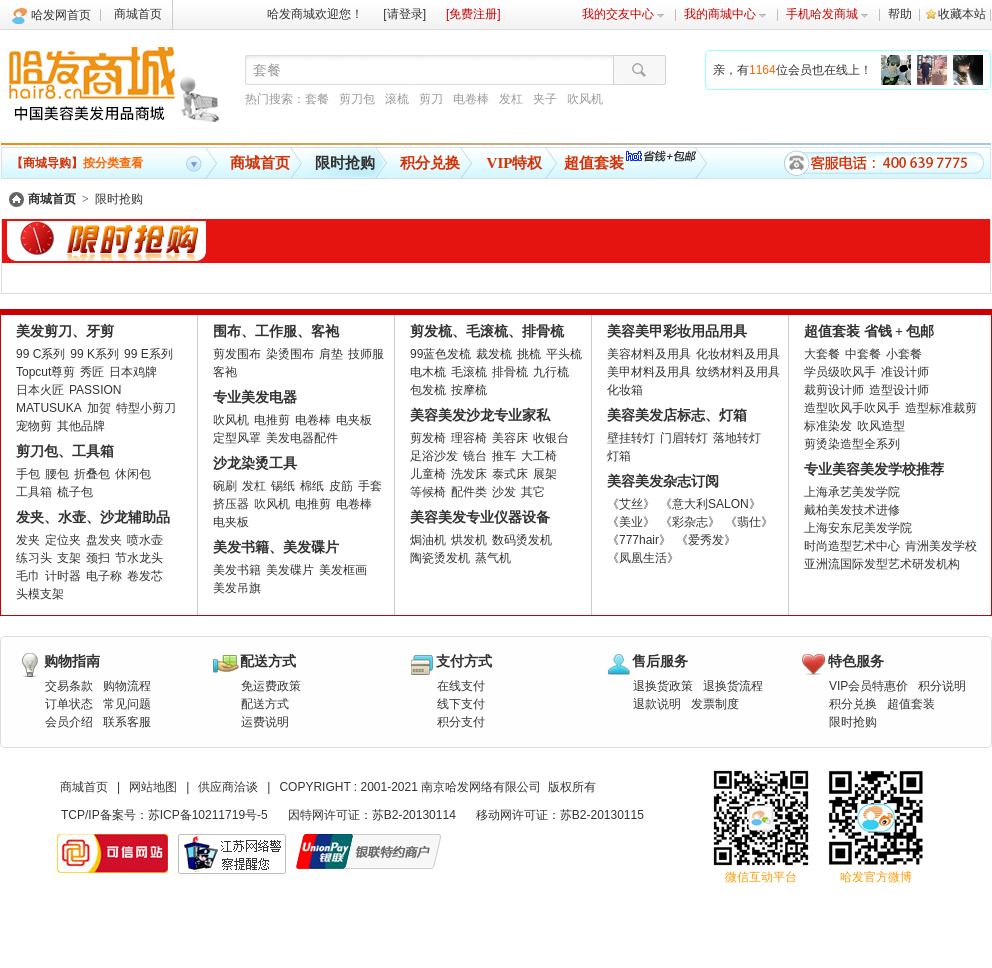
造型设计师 (899, 390)
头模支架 (40, 594)
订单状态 (69, 704)
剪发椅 (428, 438)
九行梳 (551, 372)
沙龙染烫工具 (255, 463)
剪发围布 (237, 354)
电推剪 (272, 420)
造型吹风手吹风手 (852, 408)
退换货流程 (733, 686)
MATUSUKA (49, 408)
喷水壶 (145, 540)
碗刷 (225, 486)
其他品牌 (81, 426)
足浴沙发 (434, 456)
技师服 (366, 354)
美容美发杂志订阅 (663, 481)
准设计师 (905, 372)
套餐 (317, 99)
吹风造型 (881, 426)
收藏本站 (962, 14)
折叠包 (92, 474)
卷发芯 (145, 576)
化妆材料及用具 (738, 354)
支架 (69, 558)
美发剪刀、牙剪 (65, 331)
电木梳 (428, 372)
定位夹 (63, 540)
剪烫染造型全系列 (852, 444)
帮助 (900, 14)
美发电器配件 (302, 438)
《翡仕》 (749, 522)
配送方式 (265, 704)
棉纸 (312, 486)
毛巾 (28, 576)
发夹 (28, 540)
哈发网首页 (61, 15)
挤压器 (231, 504)
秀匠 (92, 372)
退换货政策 (663, 686)
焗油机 (428, 540)
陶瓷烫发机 (440, 558)
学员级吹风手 (840, 372)
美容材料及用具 (649, 354)
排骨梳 (510, 372)
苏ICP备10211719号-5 (208, 815)
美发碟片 (290, 570)
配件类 (469, 492)
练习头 (34, 558)
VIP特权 (515, 163)
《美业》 (631, 522)
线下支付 (461, 704)
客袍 (225, 372)
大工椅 (539, 456)
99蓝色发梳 (440, 354)
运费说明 (265, 722)
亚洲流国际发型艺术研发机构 (882, 564)
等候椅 (428, 492)
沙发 (504, 492)
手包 (28, 474)
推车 (504, 456)
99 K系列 (94, 354)
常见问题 (127, 704)
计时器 (63, 576)
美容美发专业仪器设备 (480, 517)
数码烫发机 (522, 540)
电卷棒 (471, 99)
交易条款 (69, 686)
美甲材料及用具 (649, 372)
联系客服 (127, 722)
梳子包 (75, 492)
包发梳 (428, 390)
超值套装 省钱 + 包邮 (869, 331)
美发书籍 (237, 570)
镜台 (475, 456)
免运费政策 (271, 686)
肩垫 (331, 354)
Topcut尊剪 (45, 372)
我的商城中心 (725, 14)
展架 (545, 474)
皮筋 (341, 486)
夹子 (545, 99)
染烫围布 (290, 354)
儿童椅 (428, 474)
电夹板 (354, 420)
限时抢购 (345, 163)
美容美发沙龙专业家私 (480, 415)
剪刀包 (357, 99)
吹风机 (585, 99)
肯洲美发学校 (941, 546)
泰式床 (510, 474)
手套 (370, 486)
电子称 (104, 576)
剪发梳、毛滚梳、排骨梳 (487, 331)
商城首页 (138, 14)
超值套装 (594, 163)
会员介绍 (69, 722)
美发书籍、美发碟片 (276, 547)
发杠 (511, 99)
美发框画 (343, 570)
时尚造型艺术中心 (852, 546)
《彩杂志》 (690, 522)
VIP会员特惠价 (868, 686)
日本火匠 (40, 390)
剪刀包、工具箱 (65, 451)
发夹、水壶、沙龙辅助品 (93, 517)
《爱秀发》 (706, 540)
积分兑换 (430, 163)
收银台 (551, 438)
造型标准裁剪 (941, 408)
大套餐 (822, 354)
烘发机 (469, 540)
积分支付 (461, 722)
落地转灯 (737, 438)
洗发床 (469, 474)
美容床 (510, 438)
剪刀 (431, 99)
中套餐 (863, 354)
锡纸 (283, 486)
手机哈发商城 (827, 14)
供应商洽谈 (228, 787)
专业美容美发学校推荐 (874, 469)
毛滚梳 (469, 372)
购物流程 (127, 686)
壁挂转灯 (631, 438)
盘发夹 (104, 540)
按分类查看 (77, 163)
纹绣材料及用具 (738, 372)
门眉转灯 (684, 438)
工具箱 (34, 492)
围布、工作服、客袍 (276, 331)
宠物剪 (34, 426)
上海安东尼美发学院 (858, 528)
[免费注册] (473, 14)
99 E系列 (148, 354)
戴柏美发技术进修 (852, 510)
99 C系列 (40, 354)
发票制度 (715, 704)
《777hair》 (639, 540)
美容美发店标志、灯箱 (677, 415)
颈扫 (98, 558)
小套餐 (904, 354)
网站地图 (153, 787)
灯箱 (619, 456)
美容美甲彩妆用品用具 (677, 331)
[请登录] (404, 14)
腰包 (57, 474)
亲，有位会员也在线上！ (792, 70)
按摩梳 (469, 390)
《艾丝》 (631, 504)
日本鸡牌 (133, 372)
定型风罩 (237, 438)
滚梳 (397, 99)
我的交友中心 (623, 14)
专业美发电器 (255, 397)
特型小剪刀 (146, 408)
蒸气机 (493, 558)
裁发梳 (494, 354)
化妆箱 (625, 390)
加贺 (99, 408)
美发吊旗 (237, 588)
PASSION (95, 390)
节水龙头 (139, 558)
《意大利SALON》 (710, 504)
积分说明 (942, 686)
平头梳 (564, 354)
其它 (533, 492)
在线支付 (461, 686)
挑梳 (529, 354)
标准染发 (828, 426)
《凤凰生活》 (643, 558)
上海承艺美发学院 (852, 492)
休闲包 (133, 474)
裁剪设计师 (834, 390)
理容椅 (469, 438)
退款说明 (657, 704)
